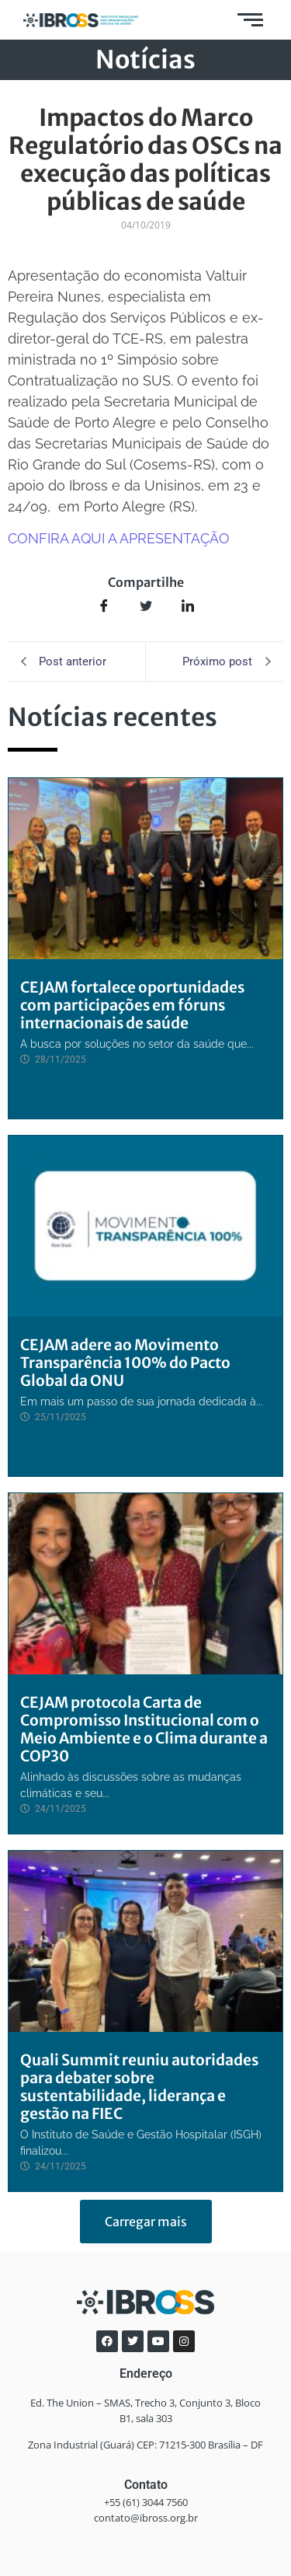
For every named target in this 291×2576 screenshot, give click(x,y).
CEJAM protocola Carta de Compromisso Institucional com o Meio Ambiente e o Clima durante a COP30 (144, 1729)
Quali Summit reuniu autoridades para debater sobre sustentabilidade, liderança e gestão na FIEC (139, 2087)
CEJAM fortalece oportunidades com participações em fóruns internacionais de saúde (132, 1005)
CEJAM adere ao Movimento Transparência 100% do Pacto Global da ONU (125, 1362)
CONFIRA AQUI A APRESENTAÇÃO (119, 538)
